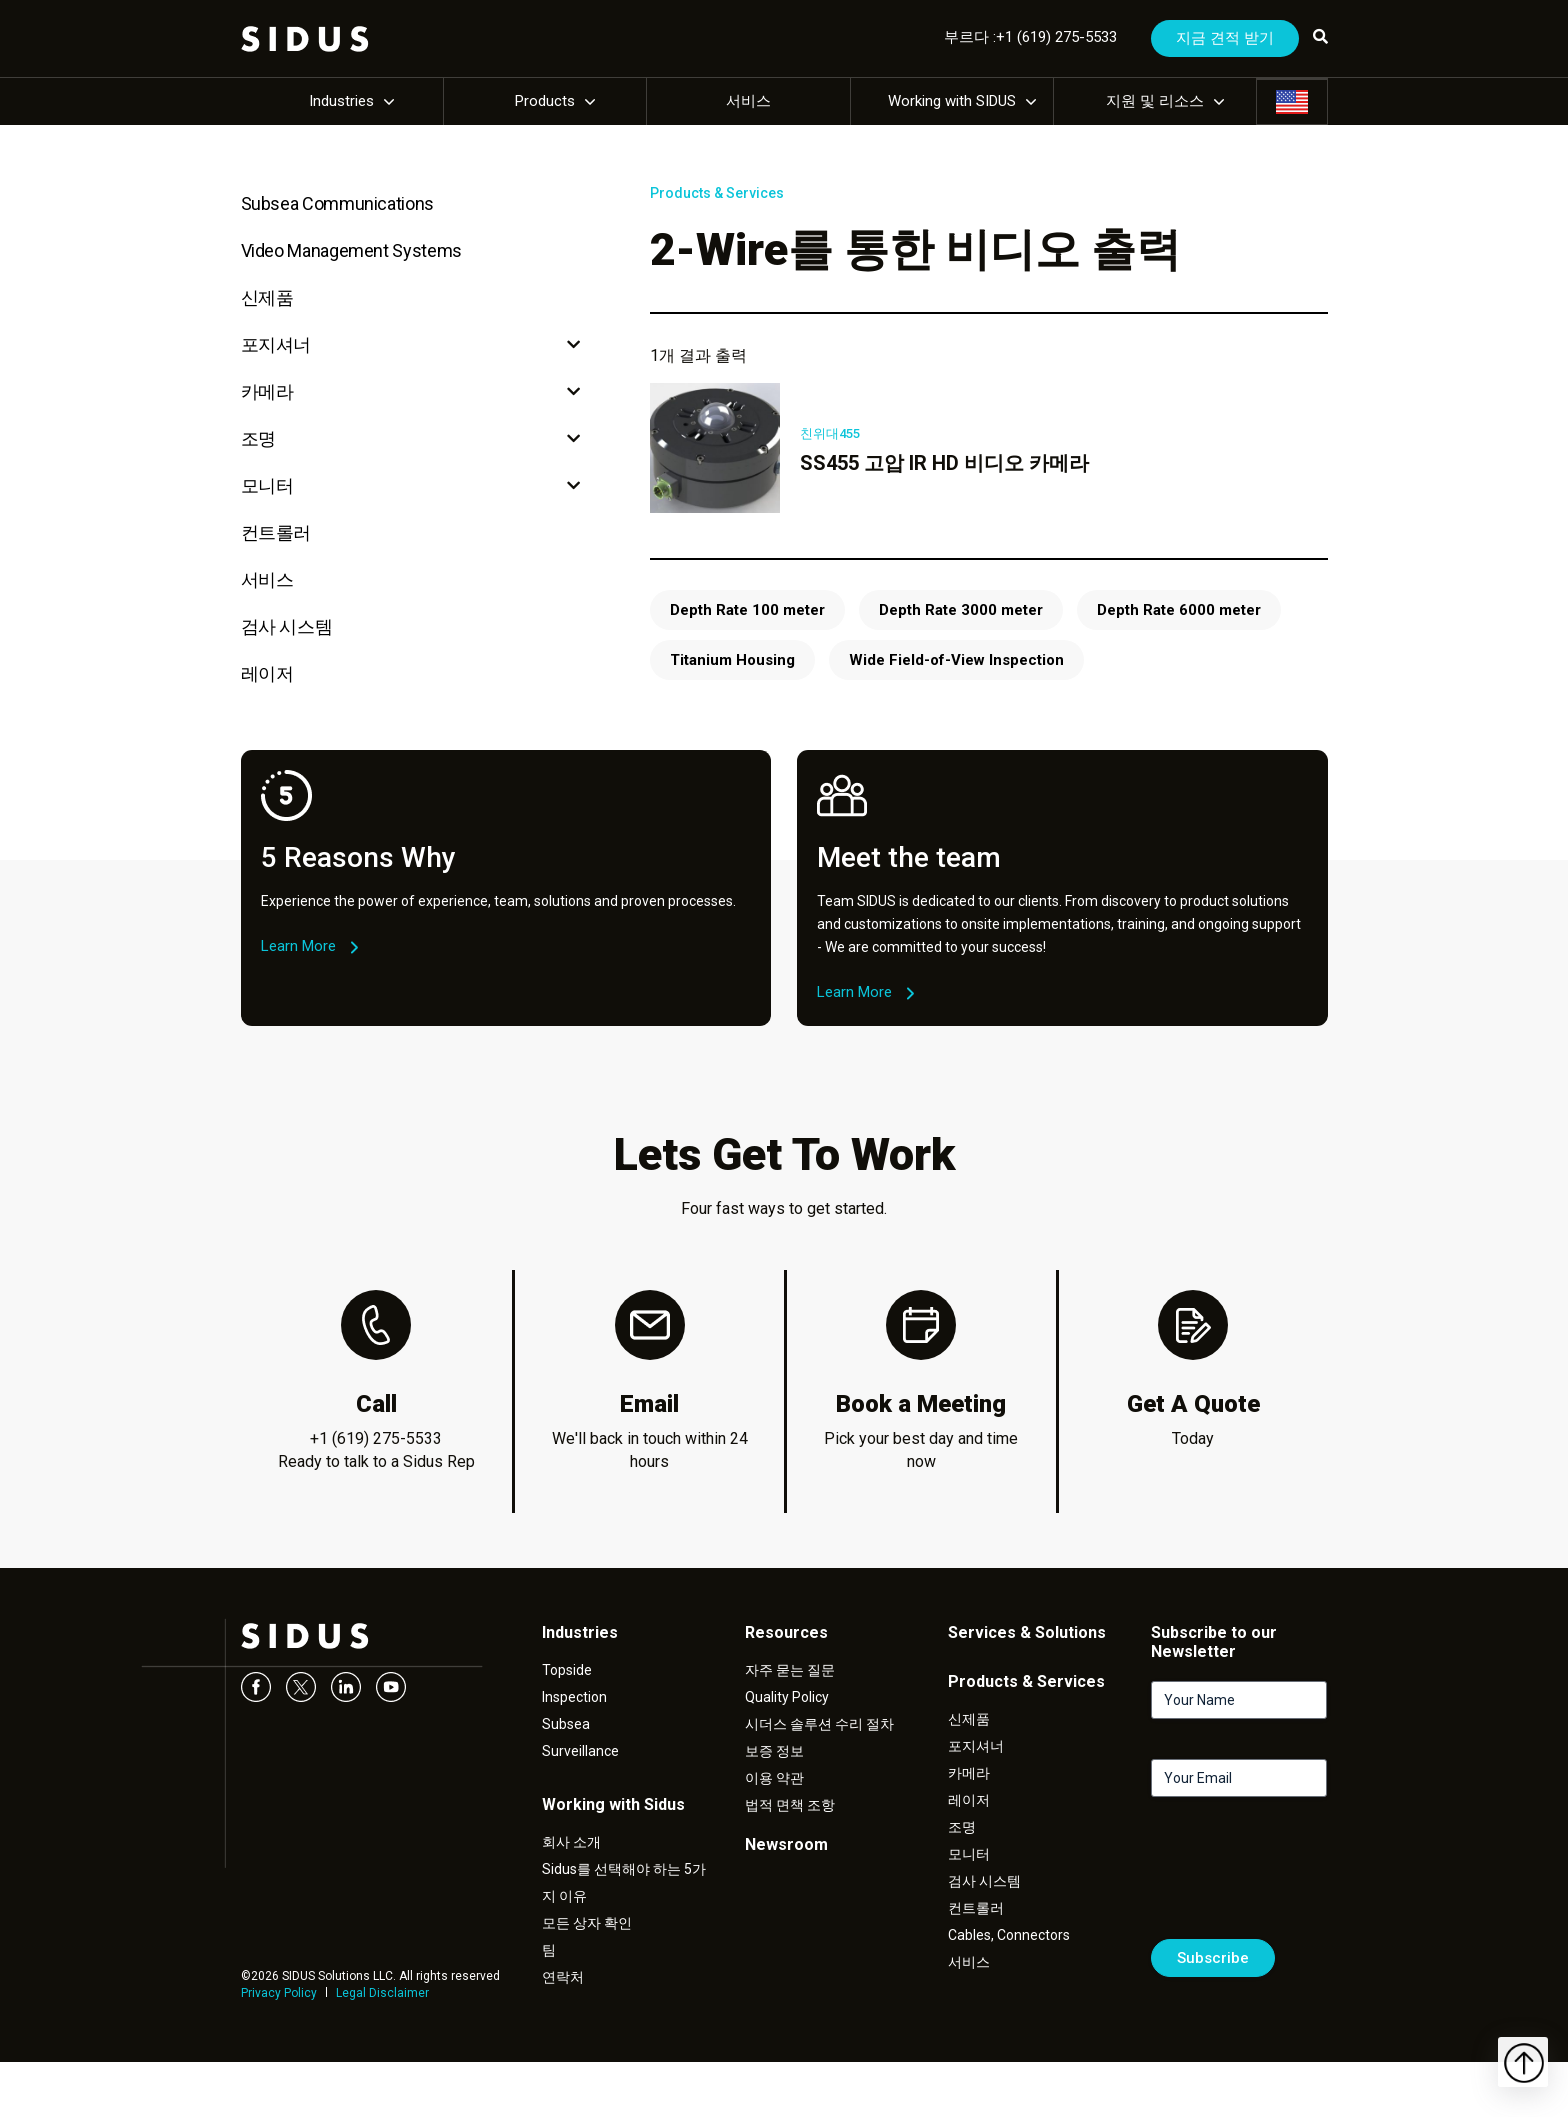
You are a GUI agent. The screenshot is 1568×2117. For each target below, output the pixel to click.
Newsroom (786, 1844)
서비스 (748, 101)
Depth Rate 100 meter (747, 610)
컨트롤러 (276, 532)
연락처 (563, 1977)
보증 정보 (774, 1751)
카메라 (267, 391)
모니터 (267, 485)
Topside (567, 1670)
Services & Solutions (1027, 1632)
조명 (258, 438)
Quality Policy (787, 1697)
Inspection (574, 1697)
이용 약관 (774, 1778)
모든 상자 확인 (587, 1923)
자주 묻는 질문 (790, 1670)
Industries (341, 101)
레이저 (267, 673)
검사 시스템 (287, 626)
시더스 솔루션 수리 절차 (819, 1724)
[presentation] (1303, 1876)
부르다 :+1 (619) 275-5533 (1030, 37)
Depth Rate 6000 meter (1179, 610)
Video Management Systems (351, 250)
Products (545, 101)
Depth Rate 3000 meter (961, 610)
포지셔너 (276, 344)
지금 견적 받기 (1225, 38)
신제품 (267, 297)
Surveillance (580, 1751)
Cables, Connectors (1009, 1935)
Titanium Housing (732, 660)
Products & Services (717, 193)
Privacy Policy (279, 1993)
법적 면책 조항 (790, 1805)
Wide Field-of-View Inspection (956, 660)
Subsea (566, 1724)
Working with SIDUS (952, 101)
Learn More (298, 946)
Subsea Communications (337, 203)
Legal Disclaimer (382, 1993)
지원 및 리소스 (1155, 101)
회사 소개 (571, 1842)
